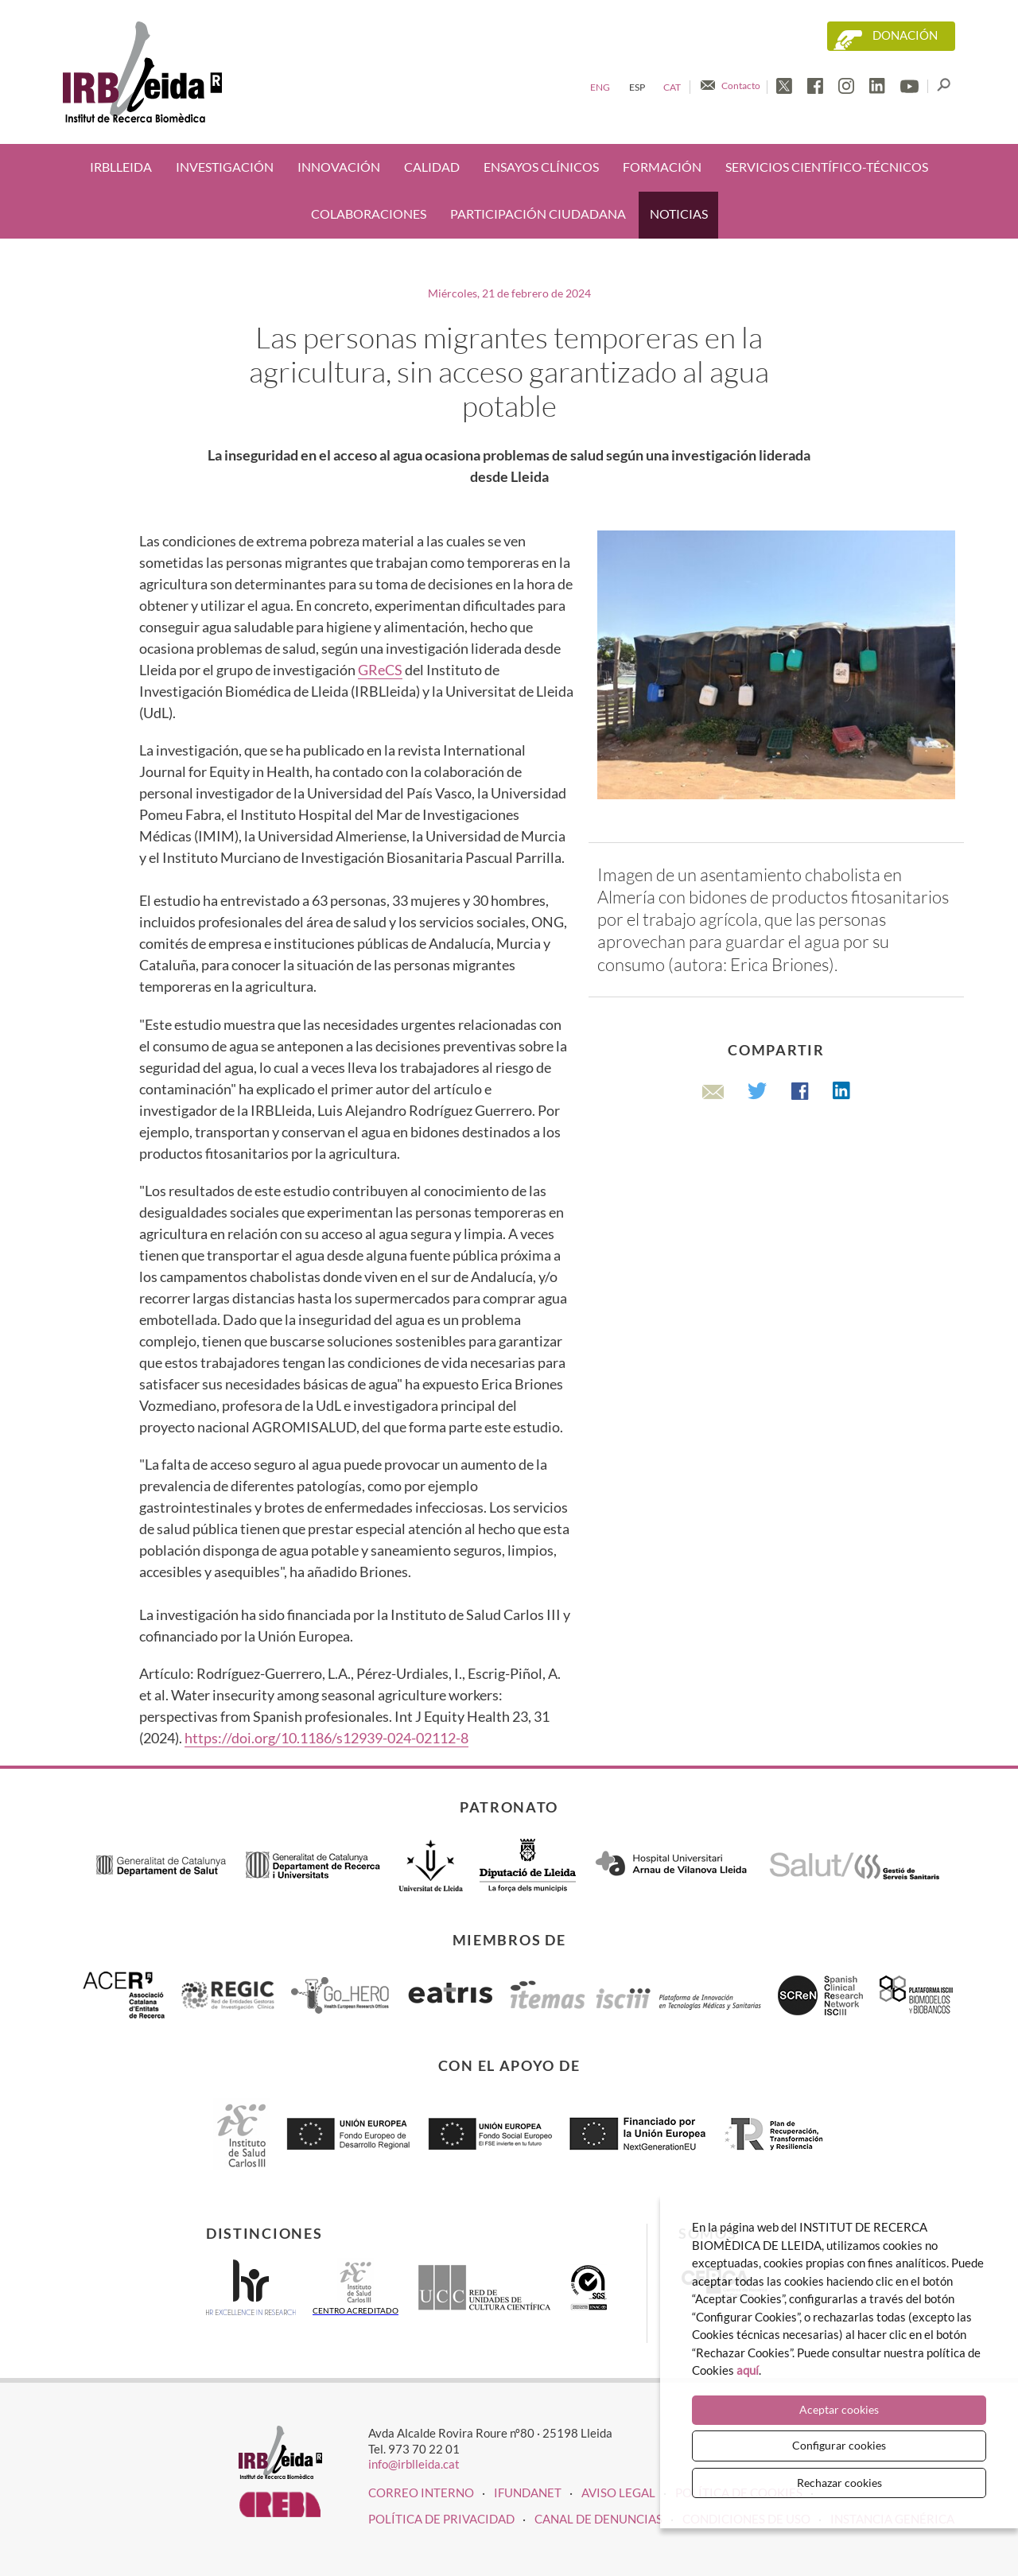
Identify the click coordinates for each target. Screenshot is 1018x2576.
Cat (672, 87)
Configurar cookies (839, 2445)
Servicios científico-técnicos (826, 167)
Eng (600, 87)
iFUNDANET (527, 2492)
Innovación (338, 167)
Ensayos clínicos (541, 167)
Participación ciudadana (538, 214)
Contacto (740, 85)
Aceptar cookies (839, 2409)
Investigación (225, 167)
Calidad (432, 167)
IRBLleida (121, 167)
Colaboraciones (368, 214)
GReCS (380, 669)
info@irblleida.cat (414, 2464)
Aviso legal (618, 2492)
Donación (905, 35)
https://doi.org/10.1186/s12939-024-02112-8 (326, 1737)
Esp (637, 87)
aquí (747, 2370)
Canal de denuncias (598, 2519)
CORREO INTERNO (421, 2492)
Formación (662, 167)
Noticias (679, 214)
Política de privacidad (441, 2519)
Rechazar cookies (839, 2482)
